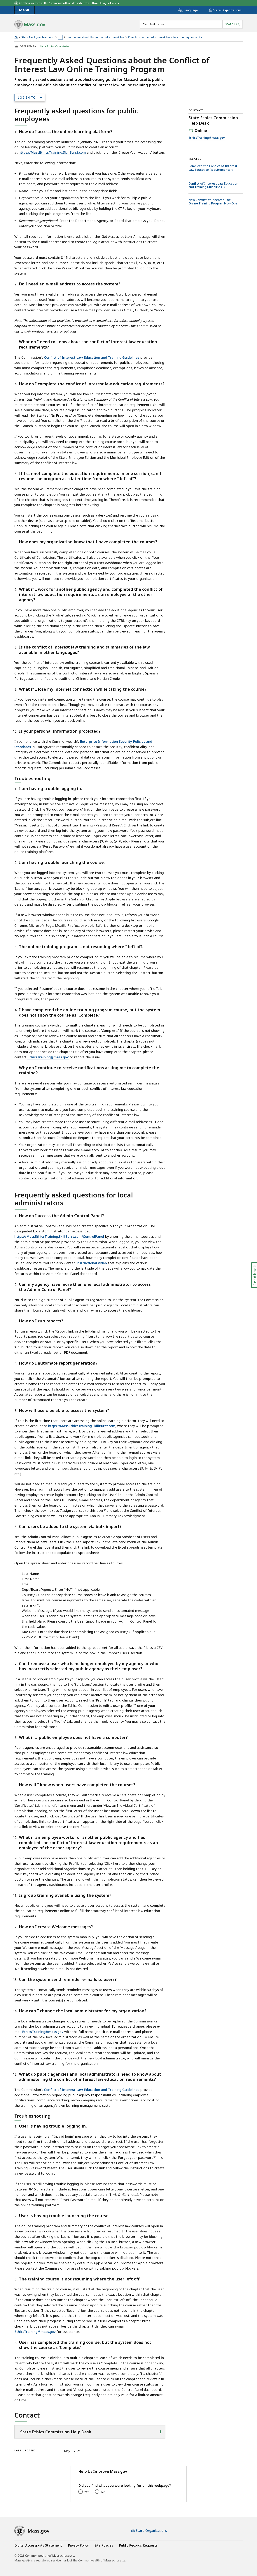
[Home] (16, 37)
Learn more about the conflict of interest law (95, 37)
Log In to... (28, 98)
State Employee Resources (37, 37)
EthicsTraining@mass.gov (42, 2031)
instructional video (91, 1263)
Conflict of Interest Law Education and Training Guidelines (91, 357)
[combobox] (191, 24)
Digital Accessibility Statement (38, 2545)
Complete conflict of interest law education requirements (165, 37)
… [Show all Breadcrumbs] (60, 37)
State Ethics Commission (54, 46)
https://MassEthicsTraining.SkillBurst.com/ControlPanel (59, 1236)
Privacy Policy (78, 2545)
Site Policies (104, 2545)
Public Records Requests (138, 2545)
